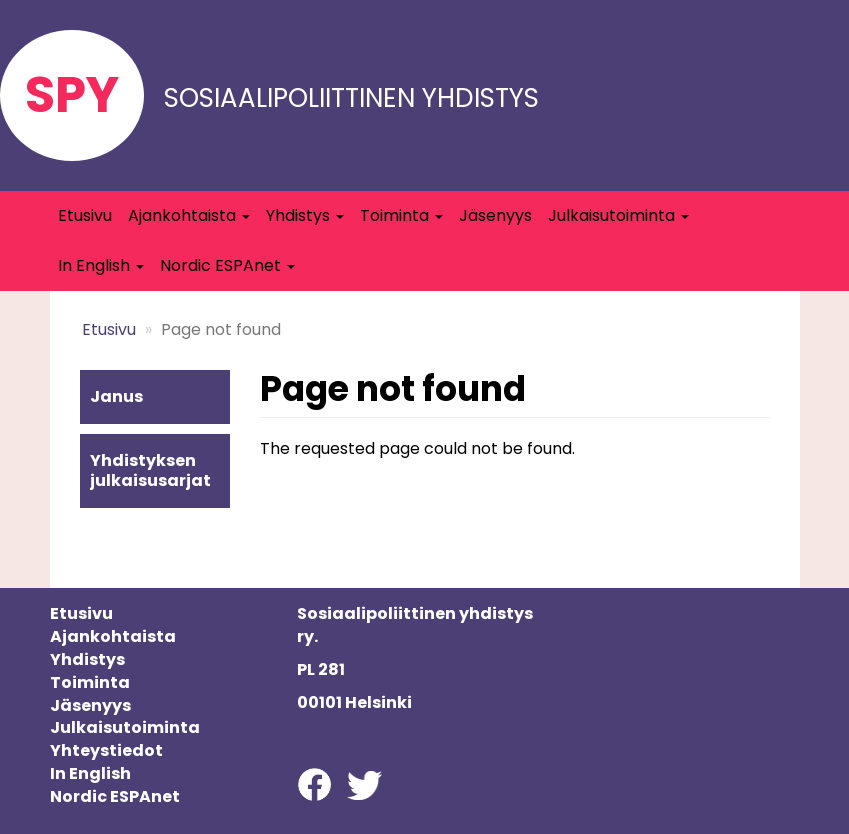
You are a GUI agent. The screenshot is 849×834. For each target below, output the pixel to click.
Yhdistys (305, 215)
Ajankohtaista (189, 215)
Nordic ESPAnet (227, 265)
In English (101, 265)
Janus (116, 396)
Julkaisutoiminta (618, 215)
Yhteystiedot (106, 750)
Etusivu (85, 215)
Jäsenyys (495, 215)
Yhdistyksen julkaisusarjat (150, 470)
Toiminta (401, 215)
